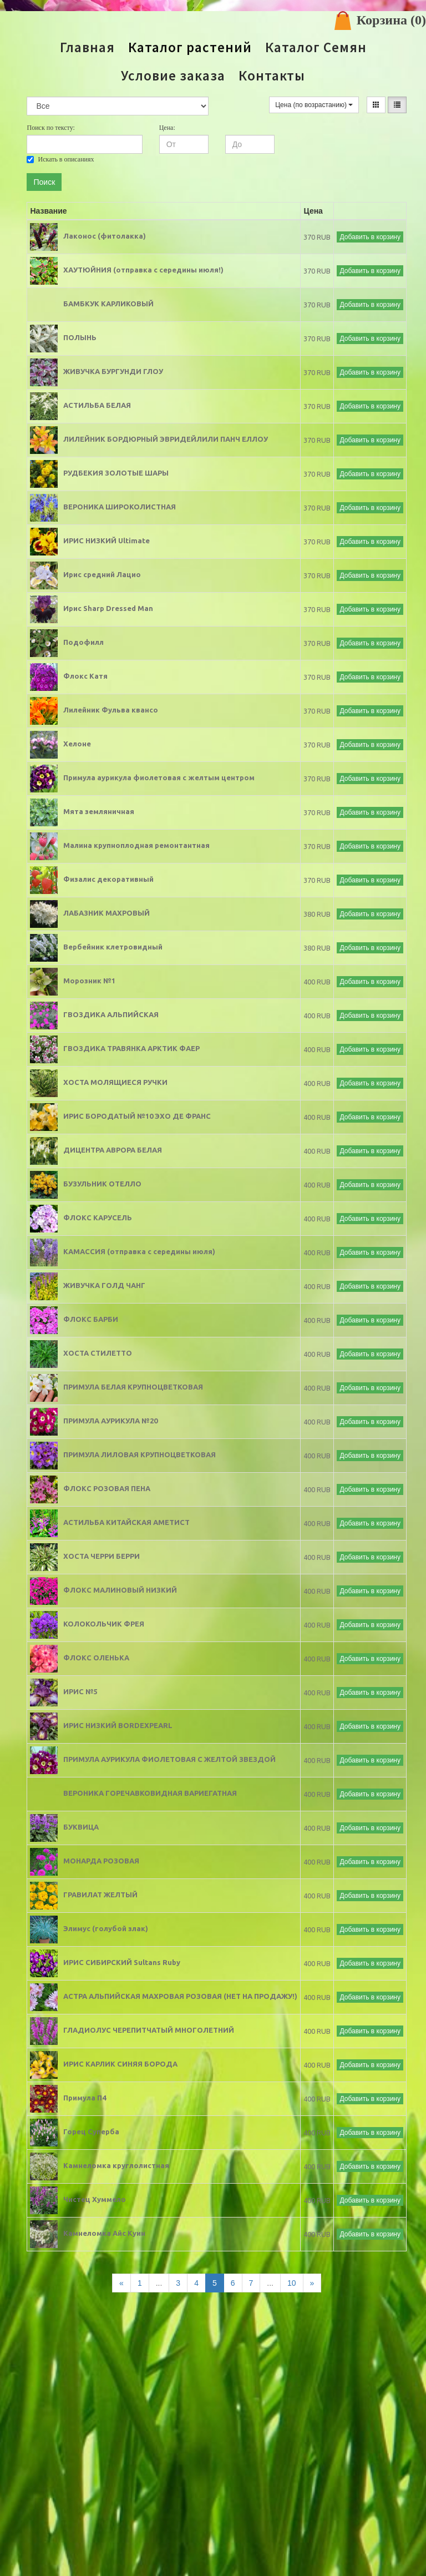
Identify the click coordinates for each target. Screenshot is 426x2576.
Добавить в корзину (369, 237)
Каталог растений (190, 47)
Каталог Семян (316, 47)
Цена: (167, 128)
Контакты (272, 75)
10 (291, 2283)
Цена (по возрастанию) (314, 105)
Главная (87, 47)
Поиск (44, 182)
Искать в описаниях (60, 159)
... (159, 2283)
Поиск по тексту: (50, 128)
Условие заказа (173, 75)
